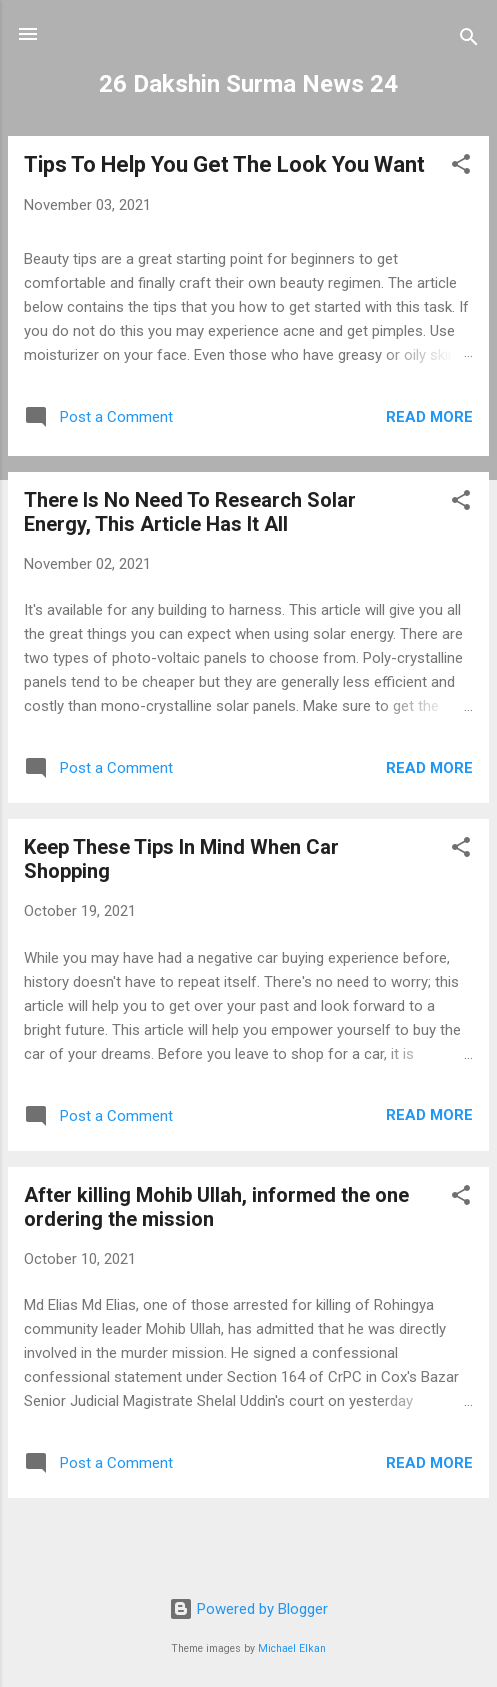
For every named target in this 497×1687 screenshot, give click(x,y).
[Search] (469, 40)
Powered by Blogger (248, 1609)
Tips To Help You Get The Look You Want (224, 164)
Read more (429, 417)
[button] (461, 167)
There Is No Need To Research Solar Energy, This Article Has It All (190, 512)
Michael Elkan (292, 1648)
